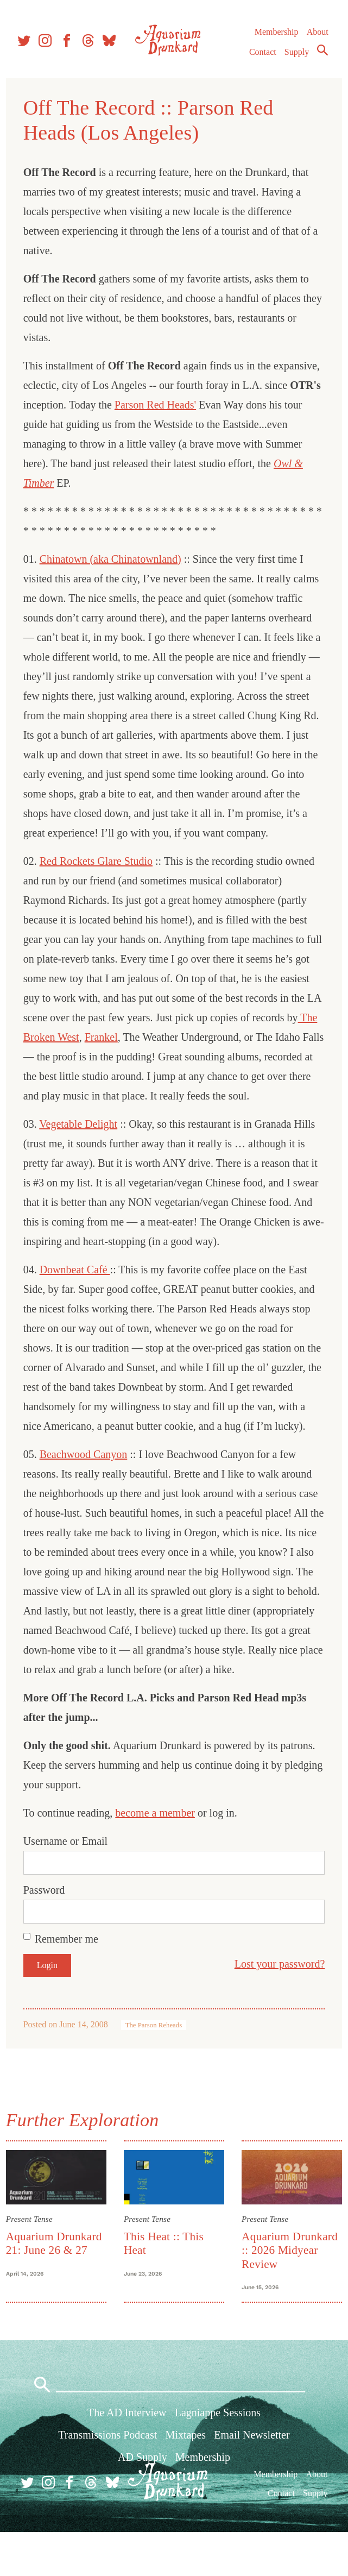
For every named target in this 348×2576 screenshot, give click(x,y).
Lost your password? (276, 2003)
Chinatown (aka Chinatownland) (113, 559)
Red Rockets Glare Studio (98, 861)
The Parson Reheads (156, 2064)
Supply (296, 57)
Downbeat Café (77, 1289)
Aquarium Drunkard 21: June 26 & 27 (57, 2281)
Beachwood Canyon (86, 1493)
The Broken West (111, 1037)
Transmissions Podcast (107, 2479)
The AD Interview (127, 2456)
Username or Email (68, 1880)
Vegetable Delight (81, 1143)
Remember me (69, 1978)
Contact (262, 57)
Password (47, 1929)
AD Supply (142, 2501)
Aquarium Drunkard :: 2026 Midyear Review (289, 2288)
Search (322, 56)
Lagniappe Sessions (218, 2456)
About (316, 37)
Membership (276, 37)
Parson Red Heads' (216, 405)
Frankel (171, 1037)
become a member (158, 1852)
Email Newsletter (251, 2479)
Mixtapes (186, 2479)
